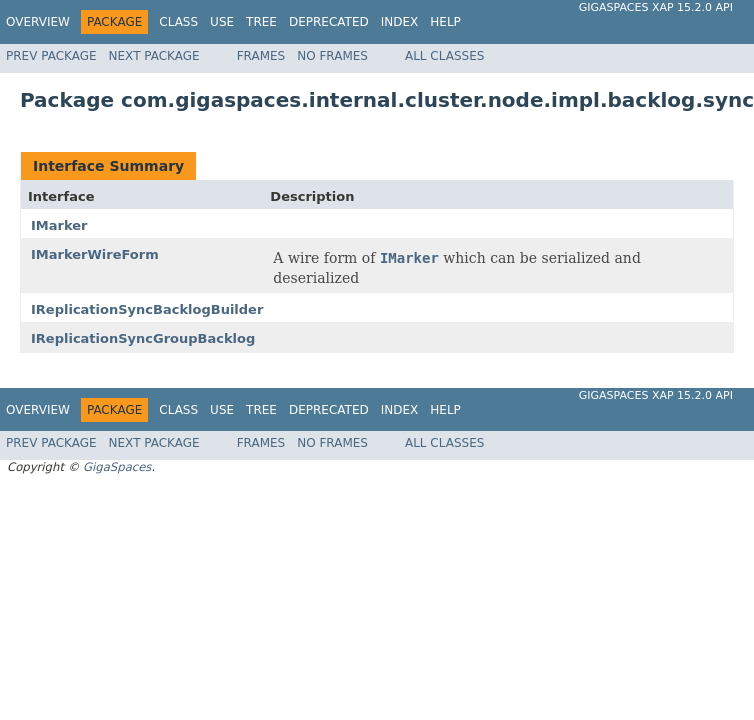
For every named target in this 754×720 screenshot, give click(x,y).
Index (400, 22)
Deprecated (329, 22)
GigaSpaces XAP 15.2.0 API (656, 7)
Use (222, 22)
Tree (261, 22)
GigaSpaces (117, 467)
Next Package (154, 56)
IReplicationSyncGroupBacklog (143, 338)
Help (445, 22)
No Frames (332, 56)
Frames (261, 56)
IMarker (59, 225)
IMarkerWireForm (95, 254)
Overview (38, 22)
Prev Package (51, 56)
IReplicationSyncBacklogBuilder (147, 309)
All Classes (444, 56)
